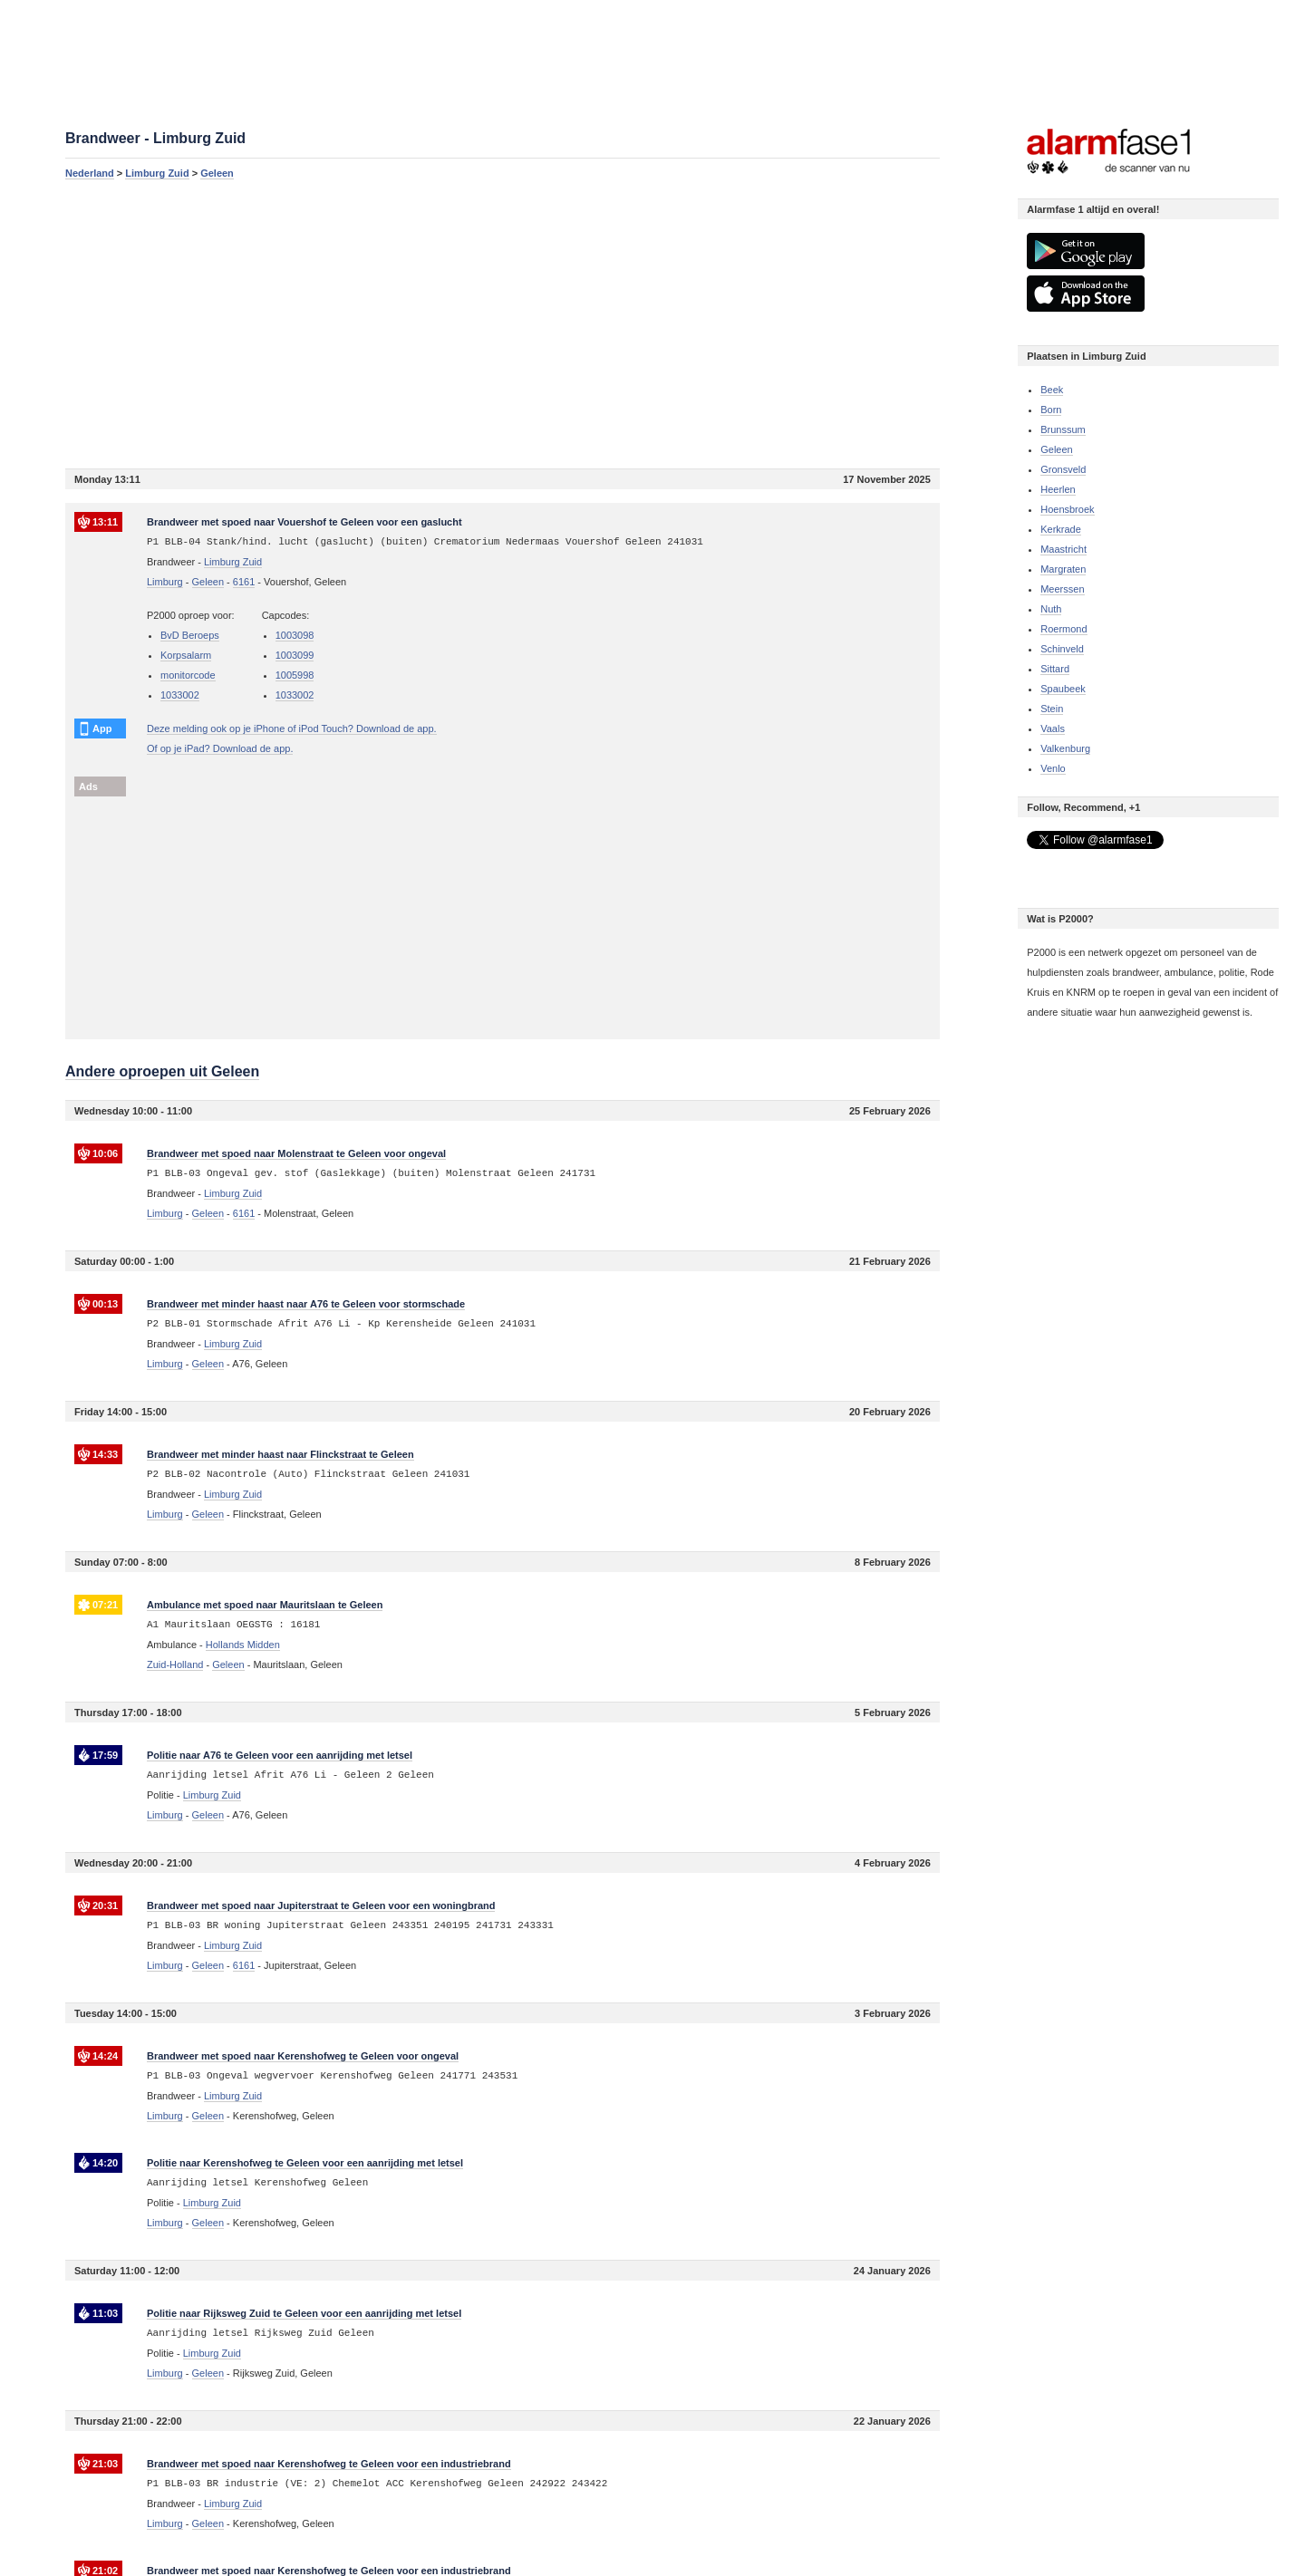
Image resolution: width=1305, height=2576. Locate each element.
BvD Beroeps (189, 635)
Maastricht (1063, 549)
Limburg (165, 581)
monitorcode (188, 675)
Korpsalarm (185, 655)
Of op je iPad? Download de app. (220, 748)
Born (1050, 409)
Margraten (1063, 569)
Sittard (1054, 668)
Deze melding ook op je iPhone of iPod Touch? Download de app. (292, 728)
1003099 (295, 655)
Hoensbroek (1067, 509)
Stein (1051, 708)
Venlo (1053, 768)
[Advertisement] (502, 323)
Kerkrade (1060, 529)
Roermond (1063, 628)
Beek (1051, 389)
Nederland (89, 173)
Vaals (1052, 728)
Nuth (1050, 608)
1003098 (295, 635)
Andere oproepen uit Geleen (162, 1071)
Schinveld (1062, 648)
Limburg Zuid (156, 173)
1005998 (295, 675)
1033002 (179, 695)
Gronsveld (1063, 469)
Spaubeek (1063, 688)
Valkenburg (1065, 748)
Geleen (217, 173)
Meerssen (1062, 589)
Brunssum (1063, 429)
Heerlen (1058, 489)
